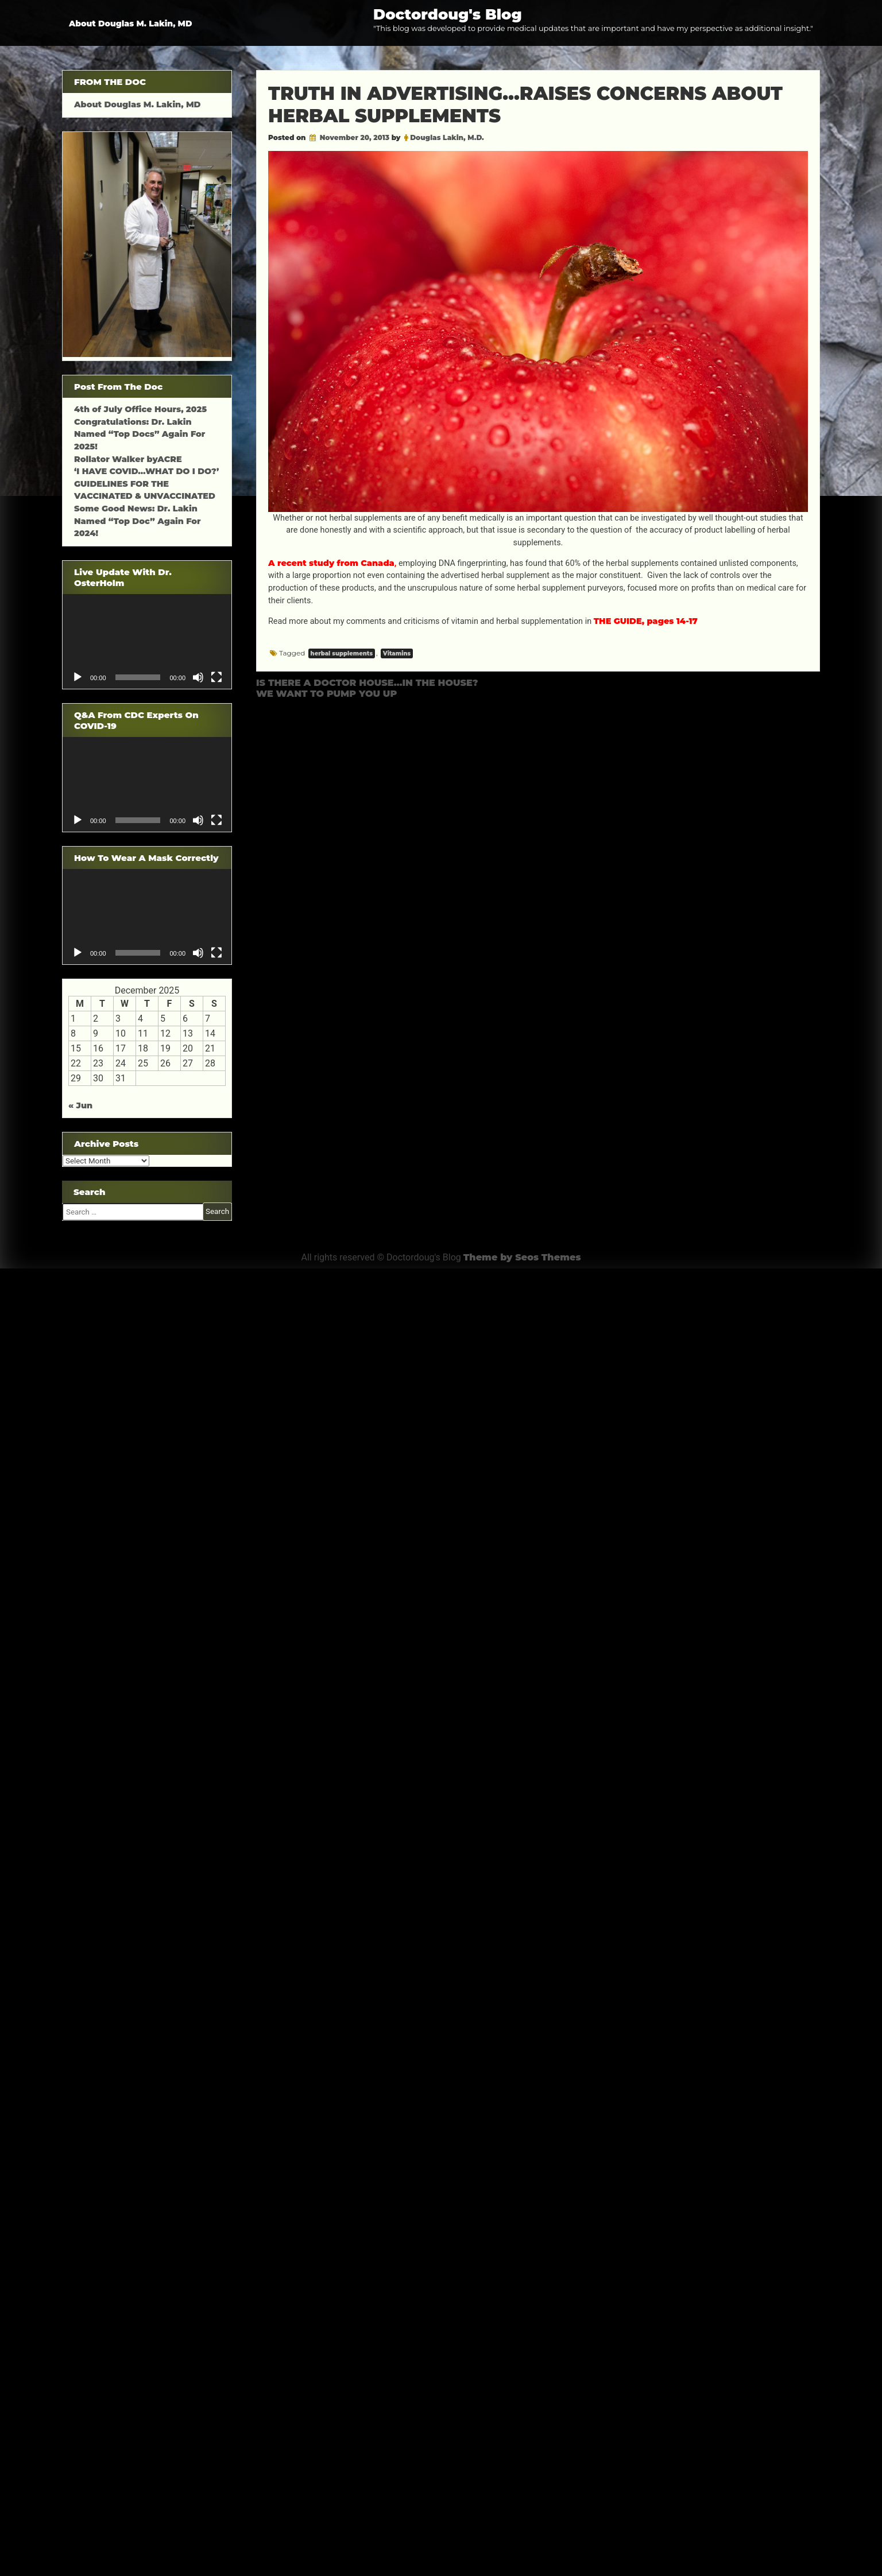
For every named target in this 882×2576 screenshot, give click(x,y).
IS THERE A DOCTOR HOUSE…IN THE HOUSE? (367, 682)
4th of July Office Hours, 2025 (140, 409)
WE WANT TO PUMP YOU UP (326, 693)
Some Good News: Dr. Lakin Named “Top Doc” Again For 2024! (137, 520)
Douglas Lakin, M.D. (447, 137)
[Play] (77, 677)
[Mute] (198, 677)
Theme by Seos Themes (522, 1257)
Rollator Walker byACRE (128, 459)
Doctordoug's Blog (447, 14)
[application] (147, 641)
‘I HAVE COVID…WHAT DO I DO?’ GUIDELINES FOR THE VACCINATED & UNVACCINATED (146, 483)
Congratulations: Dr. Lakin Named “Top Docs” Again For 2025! (139, 434)
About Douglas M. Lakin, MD (130, 23)
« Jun (80, 1105)
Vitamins (397, 653)
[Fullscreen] (216, 677)
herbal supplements (342, 653)
